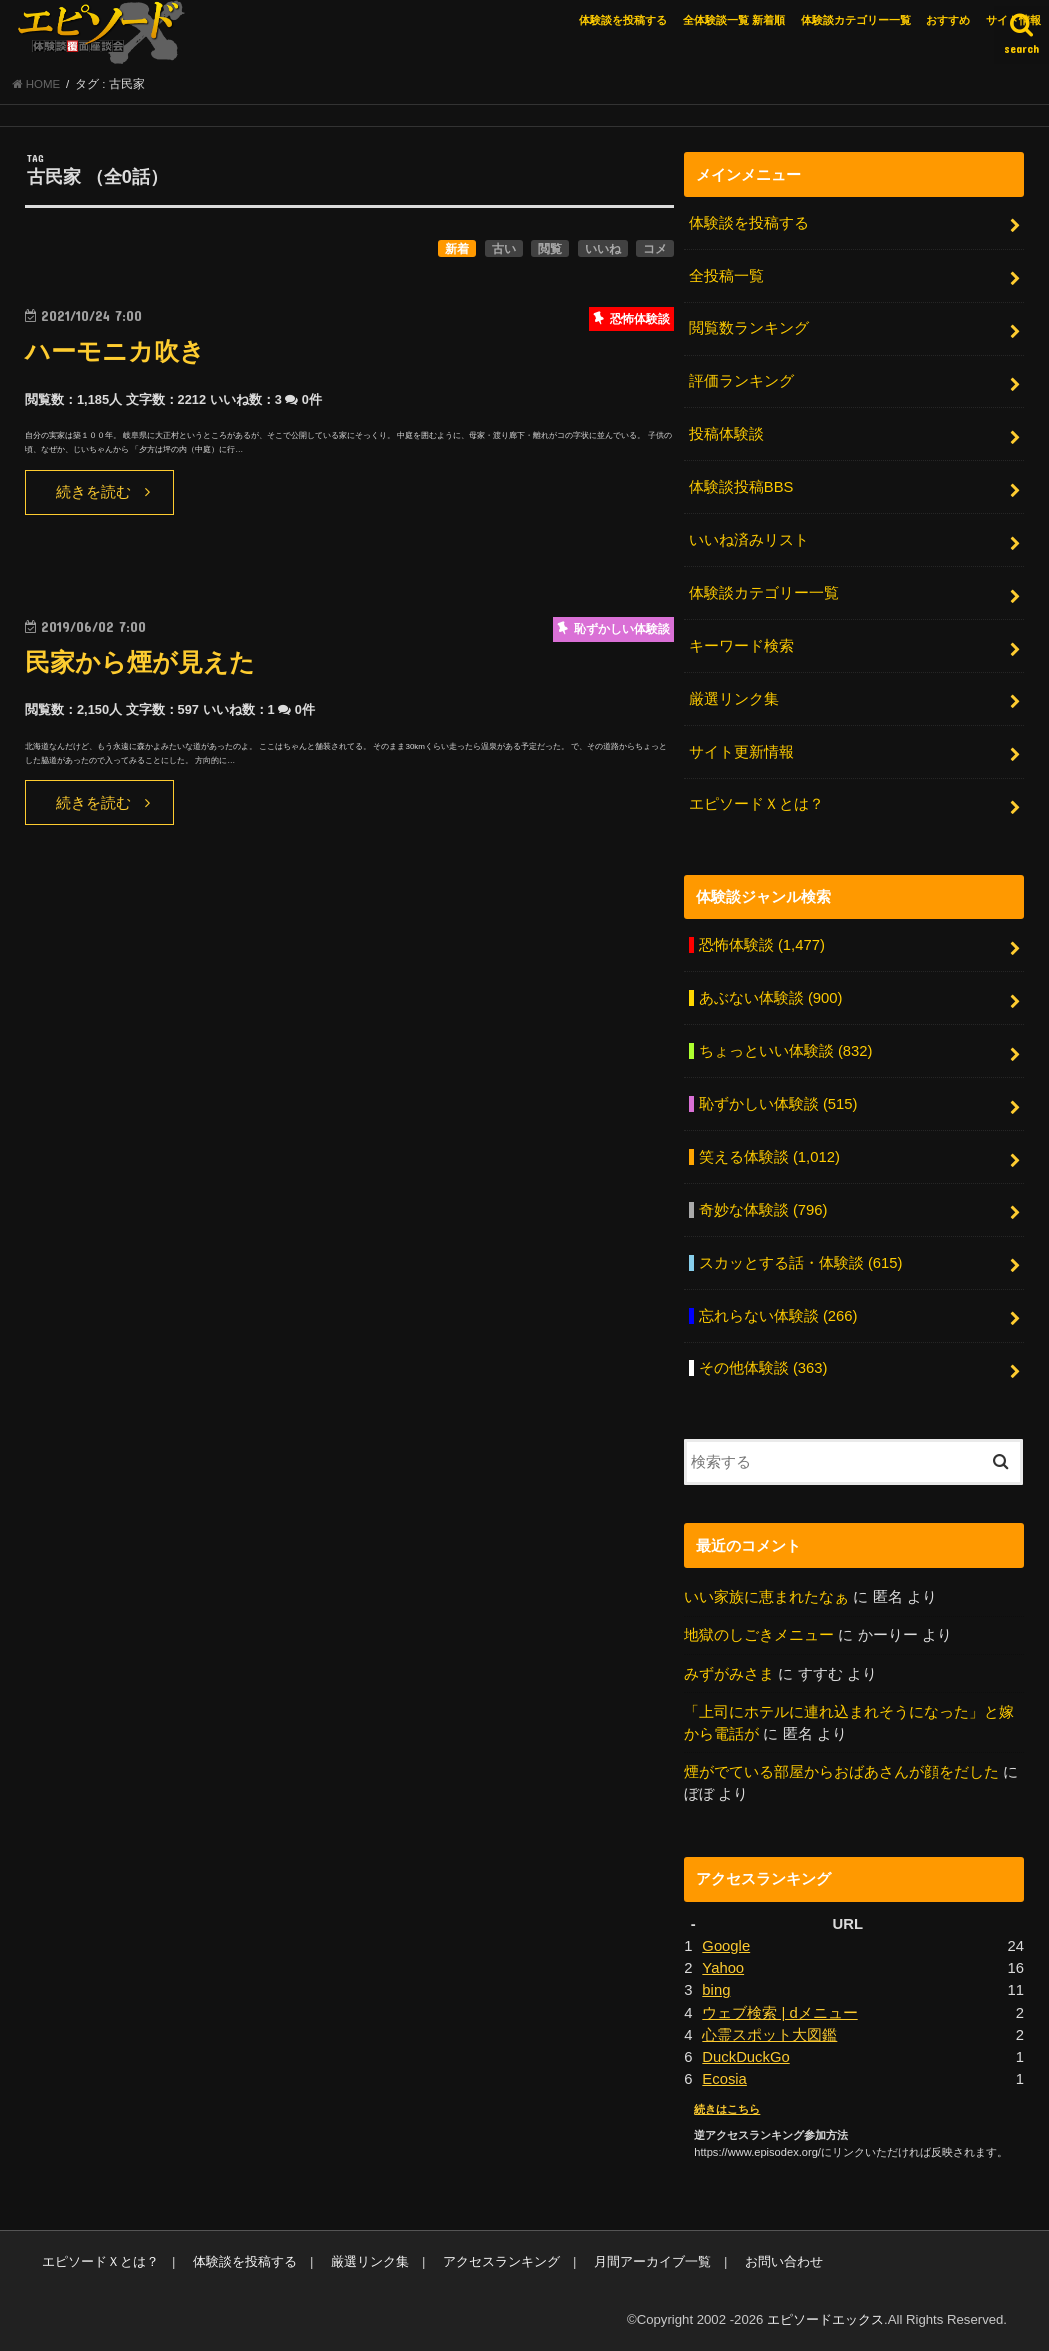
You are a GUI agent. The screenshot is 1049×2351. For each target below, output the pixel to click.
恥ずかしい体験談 (778, 1104)
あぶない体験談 (771, 998)
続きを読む (93, 492)
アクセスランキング (501, 2261)
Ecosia (724, 2079)
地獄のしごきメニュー (759, 1635)
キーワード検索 (741, 646)
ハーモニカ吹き (115, 351)
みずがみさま (729, 1674)
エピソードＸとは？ (756, 804)
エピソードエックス (825, 2319)
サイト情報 (1013, 20)
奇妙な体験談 (763, 1210)
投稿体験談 (726, 434)
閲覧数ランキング (749, 328)
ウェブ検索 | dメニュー (779, 2013)
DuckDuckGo (745, 2057)
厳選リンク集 (734, 699)
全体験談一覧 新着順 (734, 20)
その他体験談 (763, 1368)
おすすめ (948, 20)
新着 (457, 249)
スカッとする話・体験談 (801, 1263)
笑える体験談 (769, 1157)
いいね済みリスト (749, 540)
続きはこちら (727, 2109)
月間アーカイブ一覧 (652, 2261)
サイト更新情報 (741, 752)
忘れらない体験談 (778, 1316)
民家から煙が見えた (140, 662)
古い (504, 249)
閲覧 (550, 249)
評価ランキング (741, 381)
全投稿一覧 (726, 276)
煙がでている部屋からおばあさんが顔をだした (841, 1772)
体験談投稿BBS (741, 487)
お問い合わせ (784, 2261)
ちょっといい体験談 (786, 1051)
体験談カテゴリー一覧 (856, 20)
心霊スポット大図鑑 (769, 2035)
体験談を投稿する (623, 20)
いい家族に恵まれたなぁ (766, 1597)
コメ (655, 249)
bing (716, 1990)
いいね (603, 249)
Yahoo (723, 1968)
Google (726, 1946)
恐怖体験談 (762, 945)
